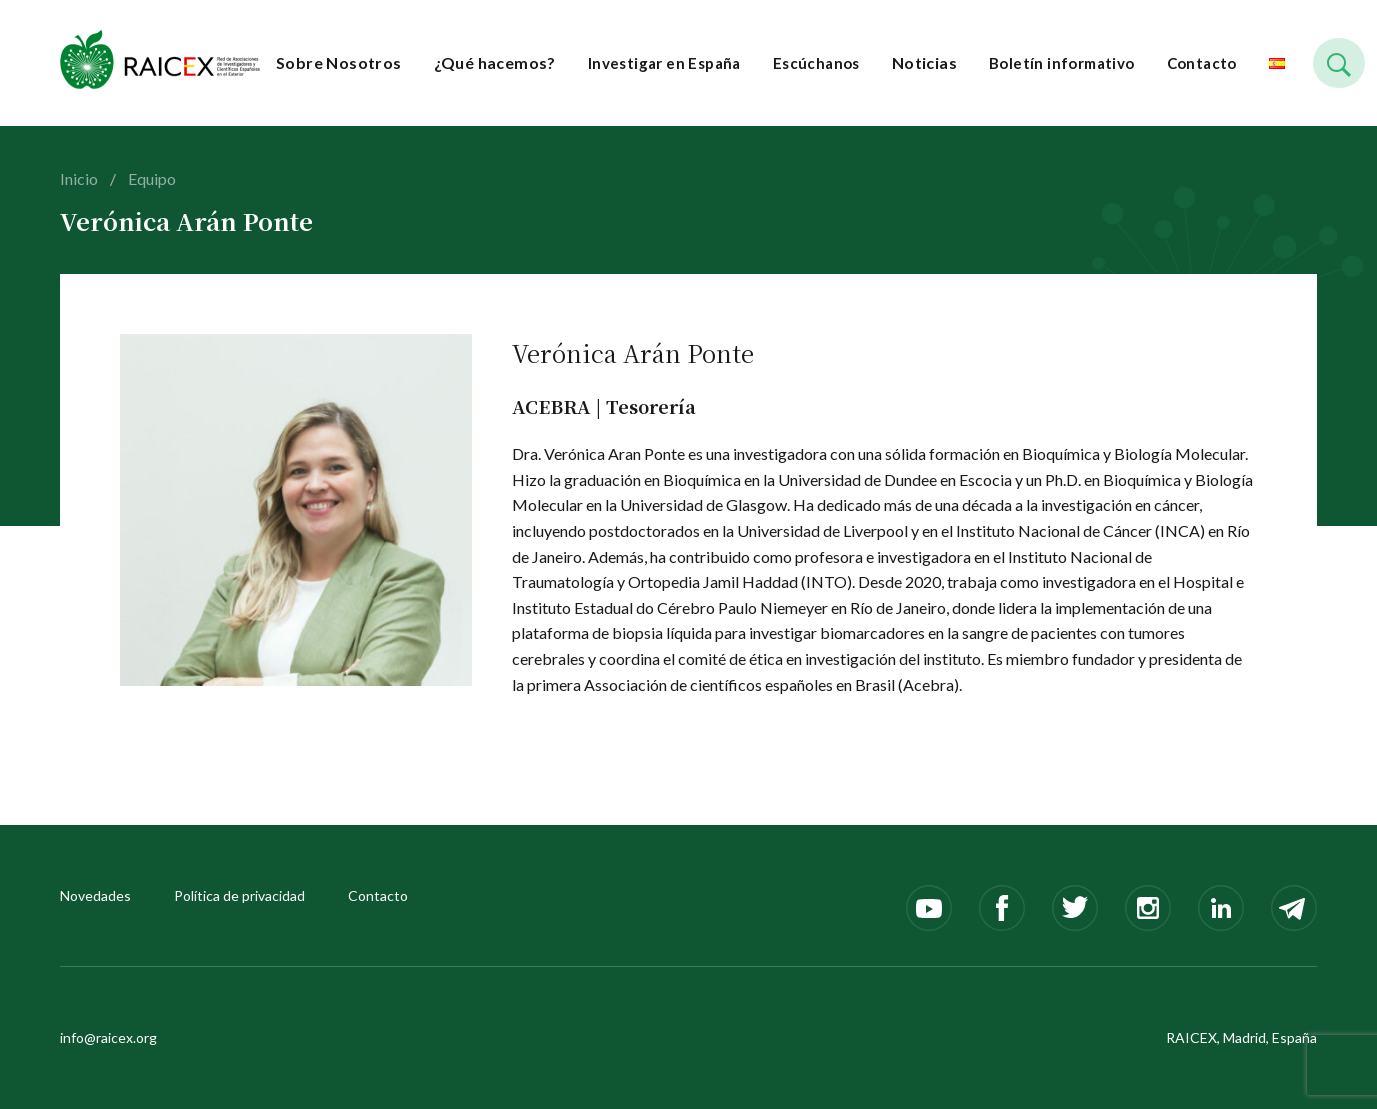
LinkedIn (1221, 908)
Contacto (1202, 63)
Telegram (1294, 908)
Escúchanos (816, 63)
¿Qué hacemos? (495, 62)
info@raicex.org (108, 1037)
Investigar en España (664, 63)
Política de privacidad (239, 895)
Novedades (95, 895)
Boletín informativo (1062, 63)
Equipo (152, 178)
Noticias (924, 62)
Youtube (929, 908)
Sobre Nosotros (339, 62)
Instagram (1148, 908)
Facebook (1002, 908)
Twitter (1075, 908)
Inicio (79, 178)
